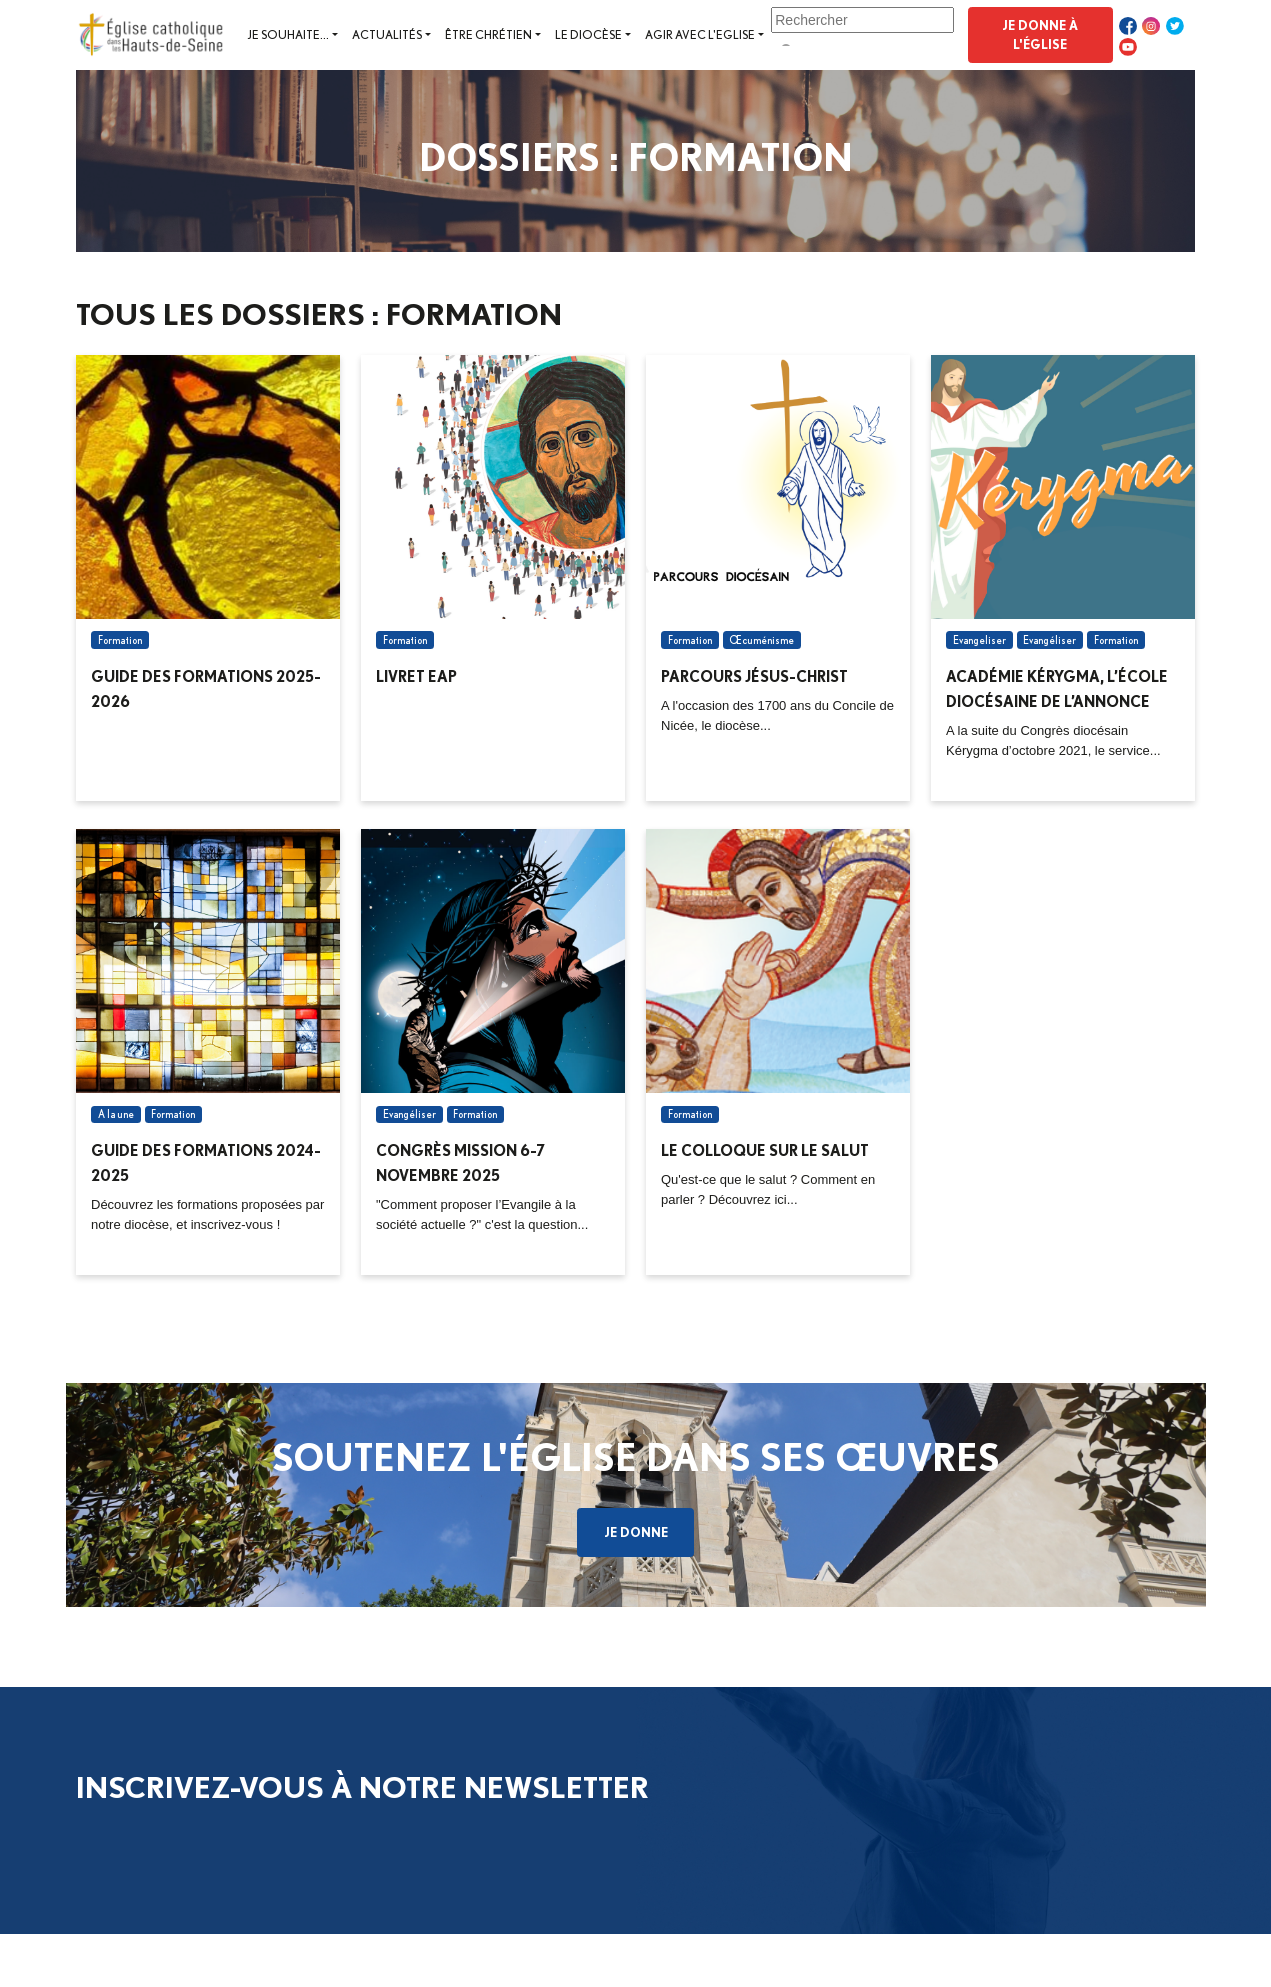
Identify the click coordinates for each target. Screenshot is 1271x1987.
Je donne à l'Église (1040, 34)
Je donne (636, 1532)
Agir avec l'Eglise (700, 34)
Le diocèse (588, 34)
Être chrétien (488, 34)
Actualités (387, 34)
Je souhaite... (288, 34)
